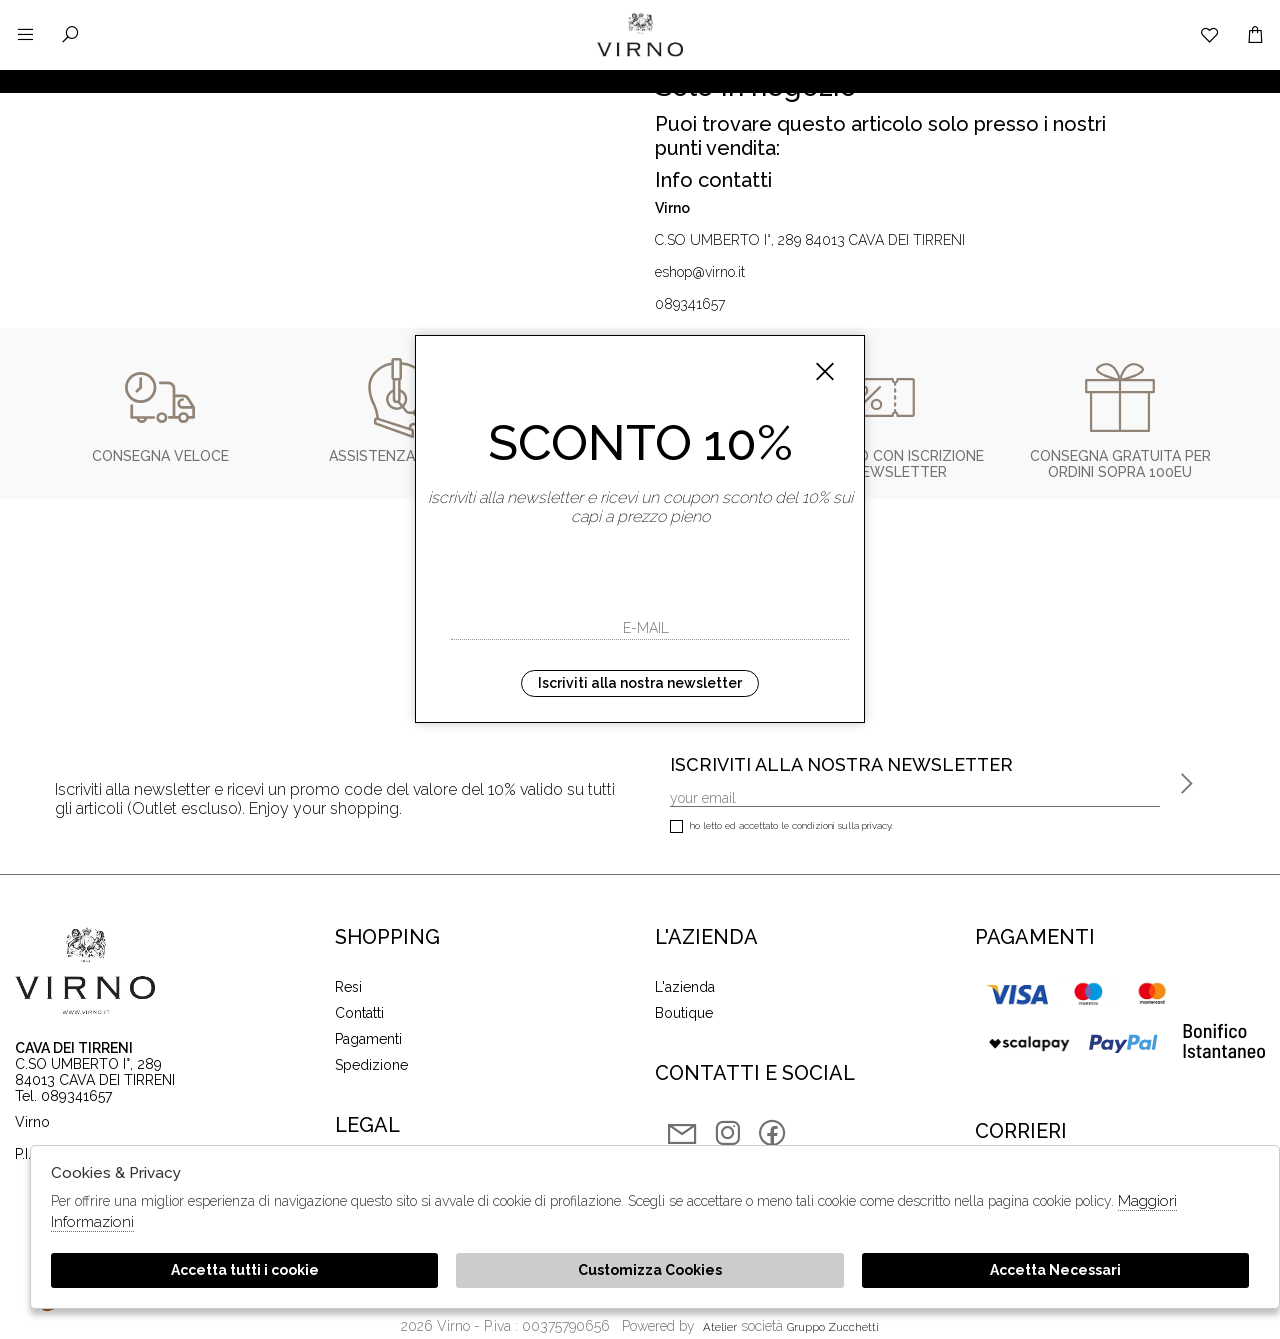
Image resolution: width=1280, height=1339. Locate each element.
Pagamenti (368, 1039)
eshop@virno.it (700, 272)
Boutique (684, 1013)
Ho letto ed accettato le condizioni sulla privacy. (781, 827)
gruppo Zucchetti (833, 1327)
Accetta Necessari (1055, 1270)
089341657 (690, 304)
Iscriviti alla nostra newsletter (640, 683)
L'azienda (685, 987)
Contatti (359, 1013)
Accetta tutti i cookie (245, 1270)
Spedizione (371, 1065)
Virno (640, 55)
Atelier (720, 1327)
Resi (348, 987)
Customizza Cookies (650, 1270)
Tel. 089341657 (63, 1096)
